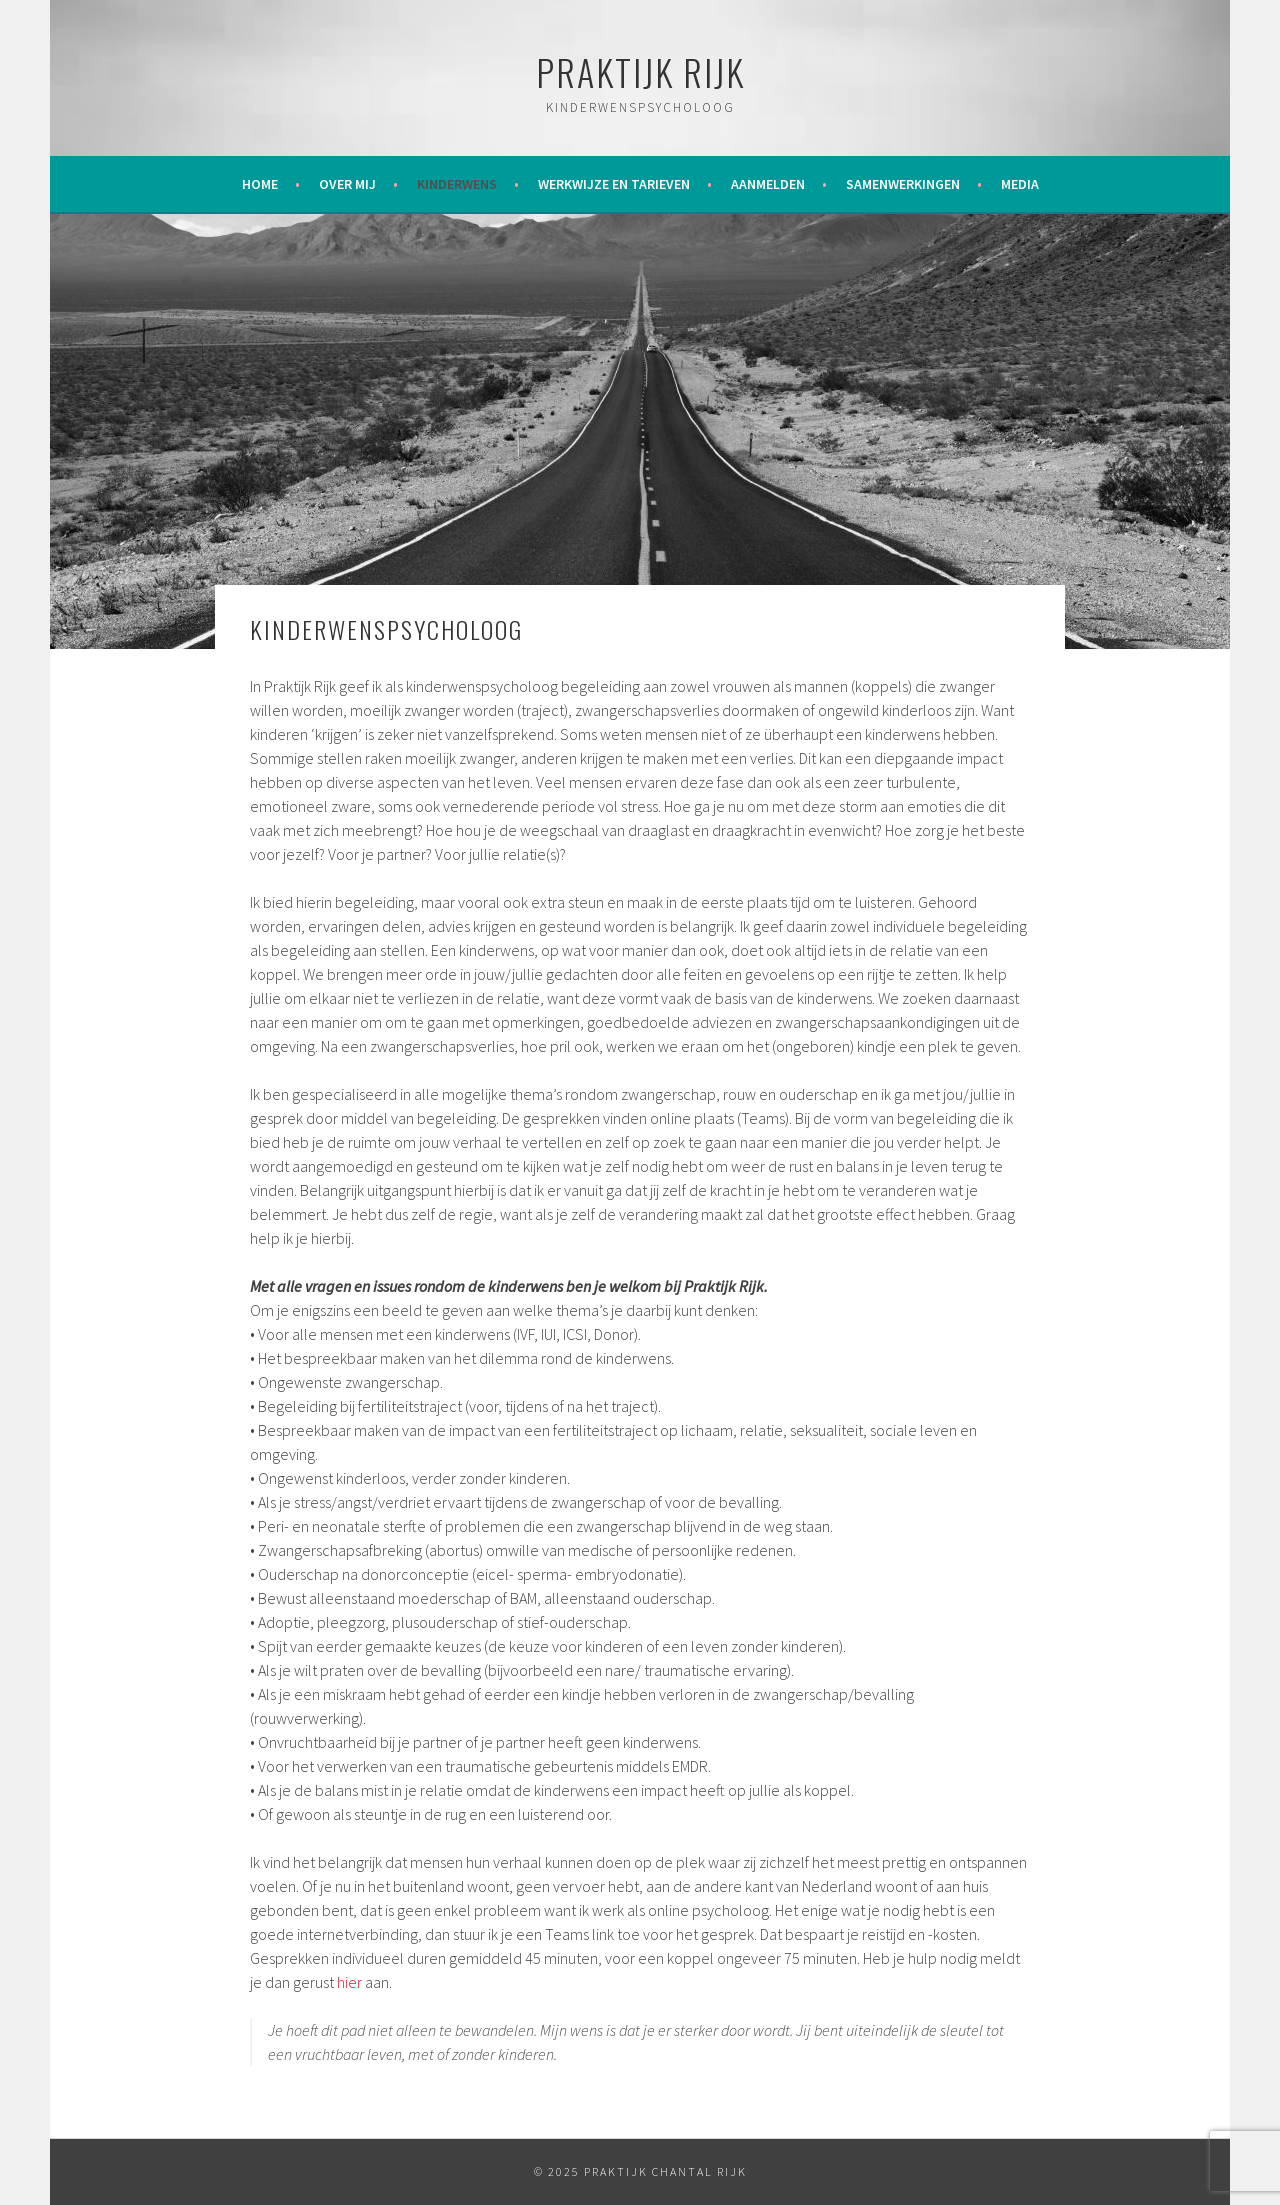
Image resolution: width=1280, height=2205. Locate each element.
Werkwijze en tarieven (614, 184)
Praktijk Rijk (640, 71)
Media (1020, 184)
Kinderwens (457, 184)
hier (351, 1982)
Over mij (347, 184)
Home (260, 184)
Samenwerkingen (903, 184)
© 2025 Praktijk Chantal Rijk (640, 2171)
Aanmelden (768, 184)
